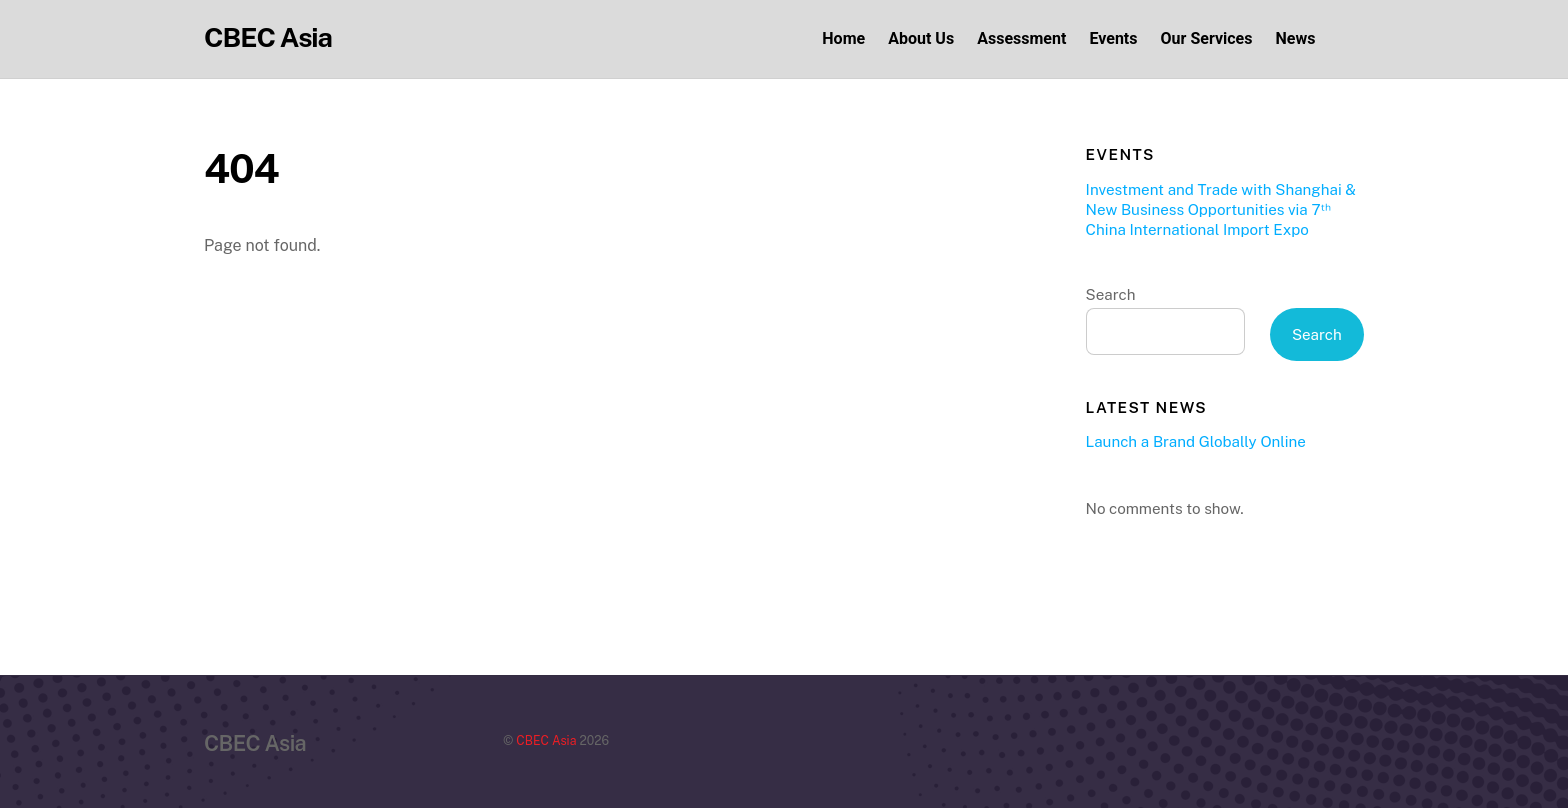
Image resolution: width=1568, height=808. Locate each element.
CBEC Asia (546, 740)
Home (843, 38)
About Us (921, 38)
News (1296, 38)
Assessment (1021, 38)
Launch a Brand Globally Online (1196, 441)
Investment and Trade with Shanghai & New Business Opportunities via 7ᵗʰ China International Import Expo (1221, 209)
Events (1113, 38)
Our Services (1207, 38)
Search (1111, 294)
